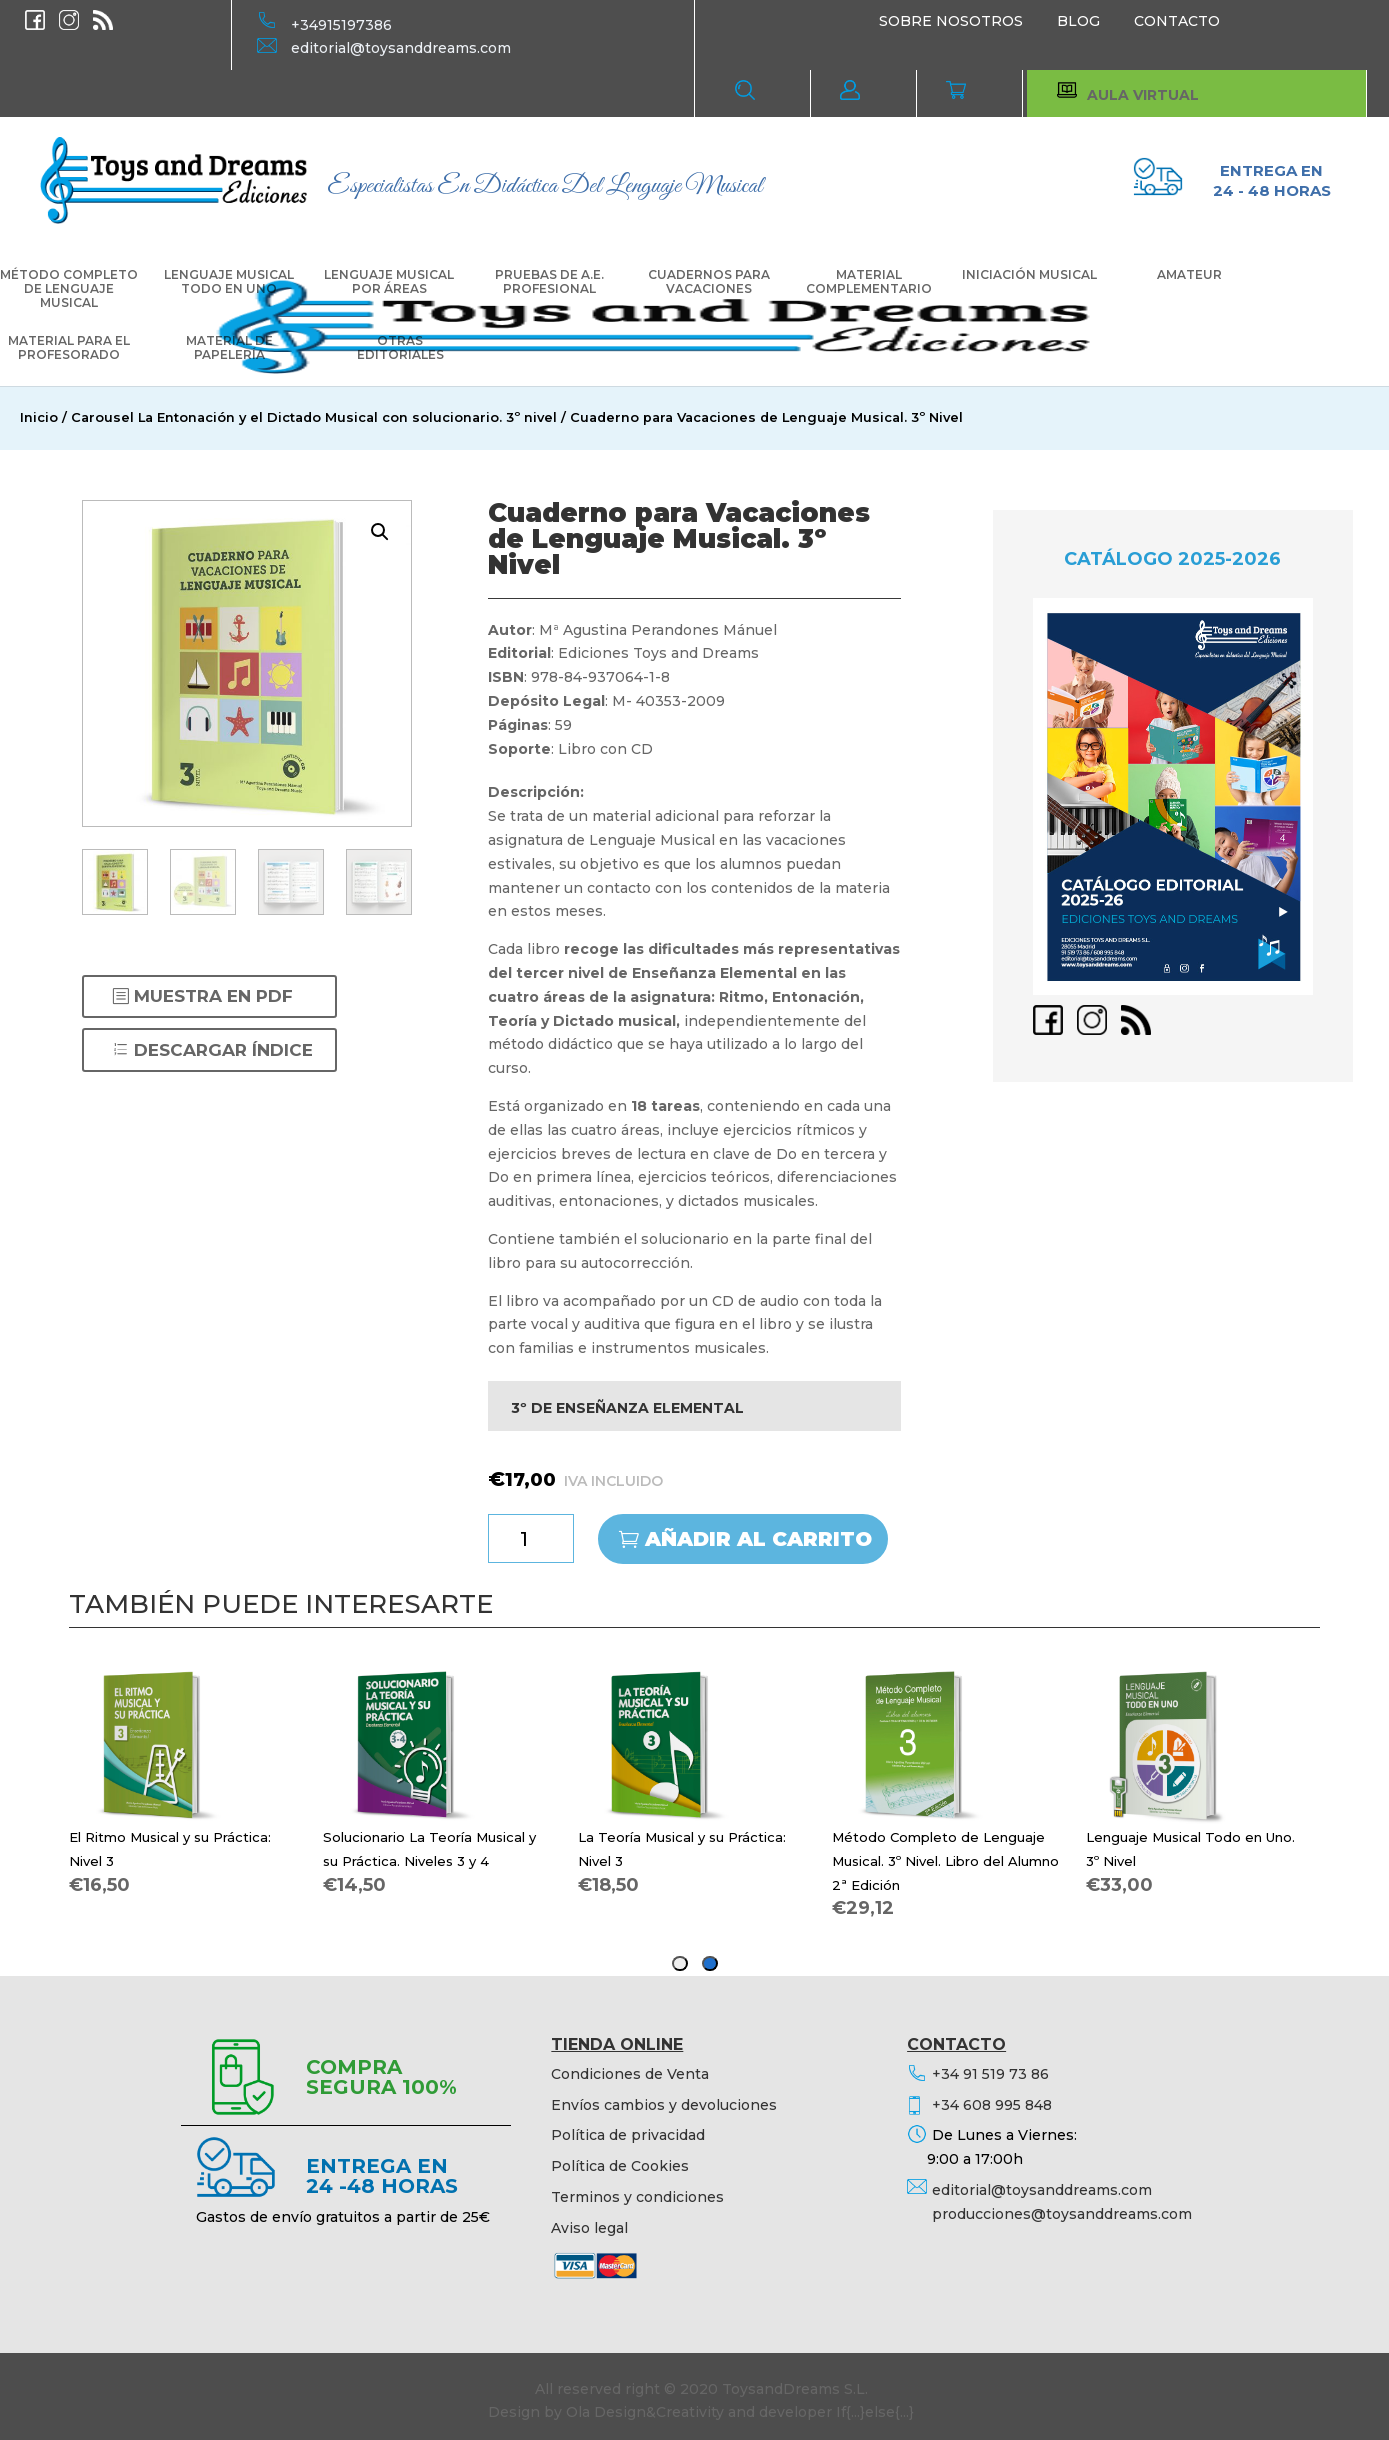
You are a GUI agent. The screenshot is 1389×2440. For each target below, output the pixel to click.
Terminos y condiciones (637, 2197)
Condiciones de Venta (630, 2074)
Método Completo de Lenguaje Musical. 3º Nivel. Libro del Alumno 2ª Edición (945, 1861)
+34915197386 (341, 25)
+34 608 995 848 (992, 2105)
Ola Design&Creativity (645, 2412)
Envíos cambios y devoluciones (664, 2105)
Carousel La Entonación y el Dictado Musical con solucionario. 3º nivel (314, 417)
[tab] (710, 1963)
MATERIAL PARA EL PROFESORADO (69, 348)
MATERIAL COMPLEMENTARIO (869, 282)
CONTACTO (1177, 21)
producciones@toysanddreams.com (1062, 2214)
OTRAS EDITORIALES (400, 348)
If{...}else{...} (875, 2412)
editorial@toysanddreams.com (401, 48)
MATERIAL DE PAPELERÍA (229, 348)
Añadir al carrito (758, 1539)
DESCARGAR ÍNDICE (223, 1050)
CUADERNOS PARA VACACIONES (709, 282)
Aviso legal (589, 2228)
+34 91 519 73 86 (990, 2074)
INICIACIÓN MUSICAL (1029, 275)
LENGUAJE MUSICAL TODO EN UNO (229, 282)
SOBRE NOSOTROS (951, 21)
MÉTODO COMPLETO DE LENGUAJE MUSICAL (69, 289)
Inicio (39, 417)
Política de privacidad (628, 2135)
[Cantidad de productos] (531, 1538)
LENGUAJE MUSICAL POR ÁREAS (389, 282)
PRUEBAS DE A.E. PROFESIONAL (549, 282)
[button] (380, 532)
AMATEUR (1189, 275)
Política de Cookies (620, 2166)
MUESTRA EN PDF (213, 996)
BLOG (1078, 21)
